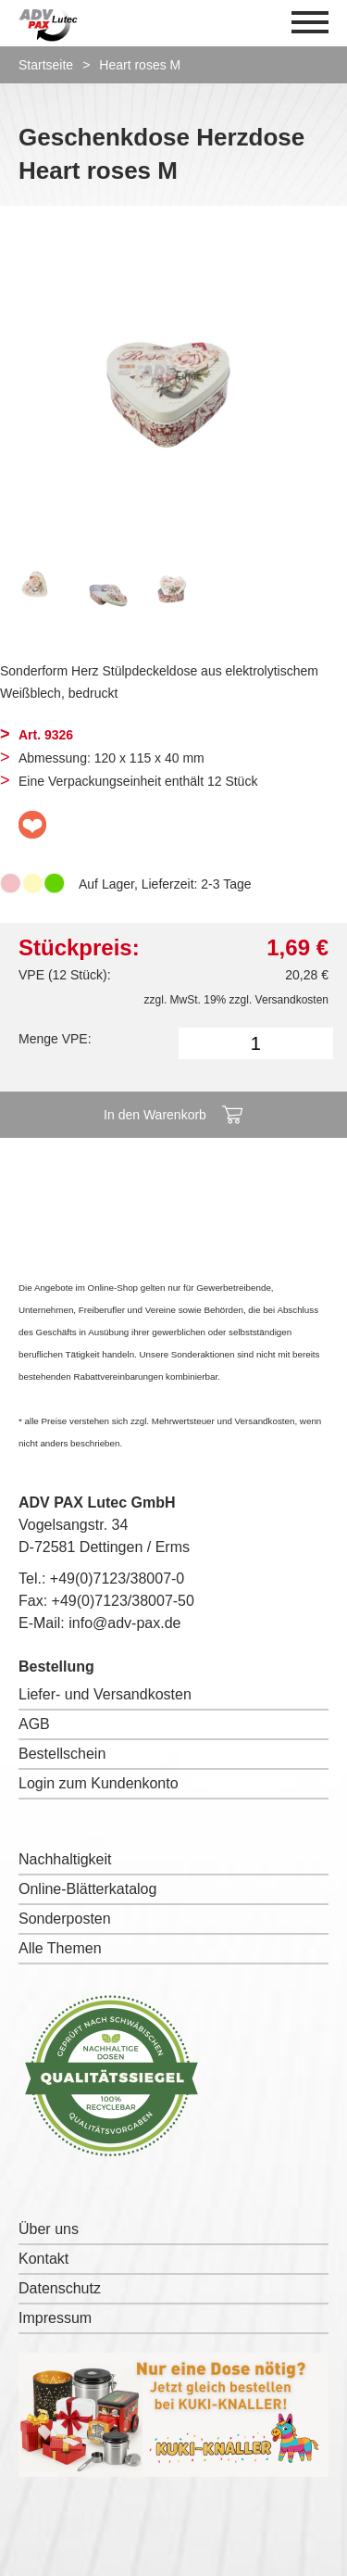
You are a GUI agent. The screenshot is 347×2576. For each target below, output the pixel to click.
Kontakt (43, 2259)
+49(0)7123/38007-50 (123, 1601)
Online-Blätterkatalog (87, 1889)
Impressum (55, 2318)
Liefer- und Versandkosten (105, 1694)
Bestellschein (62, 1754)
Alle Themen (60, 1948)
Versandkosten (291, 999)
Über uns (49, 2229)
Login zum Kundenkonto (99, 1783)
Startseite (46, 64)
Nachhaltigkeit (65, 1859)
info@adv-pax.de (124, 1623)
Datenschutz (60, 2288)
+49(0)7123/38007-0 (117, 1578)
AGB (34, 1724)
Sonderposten (65, 1918)
